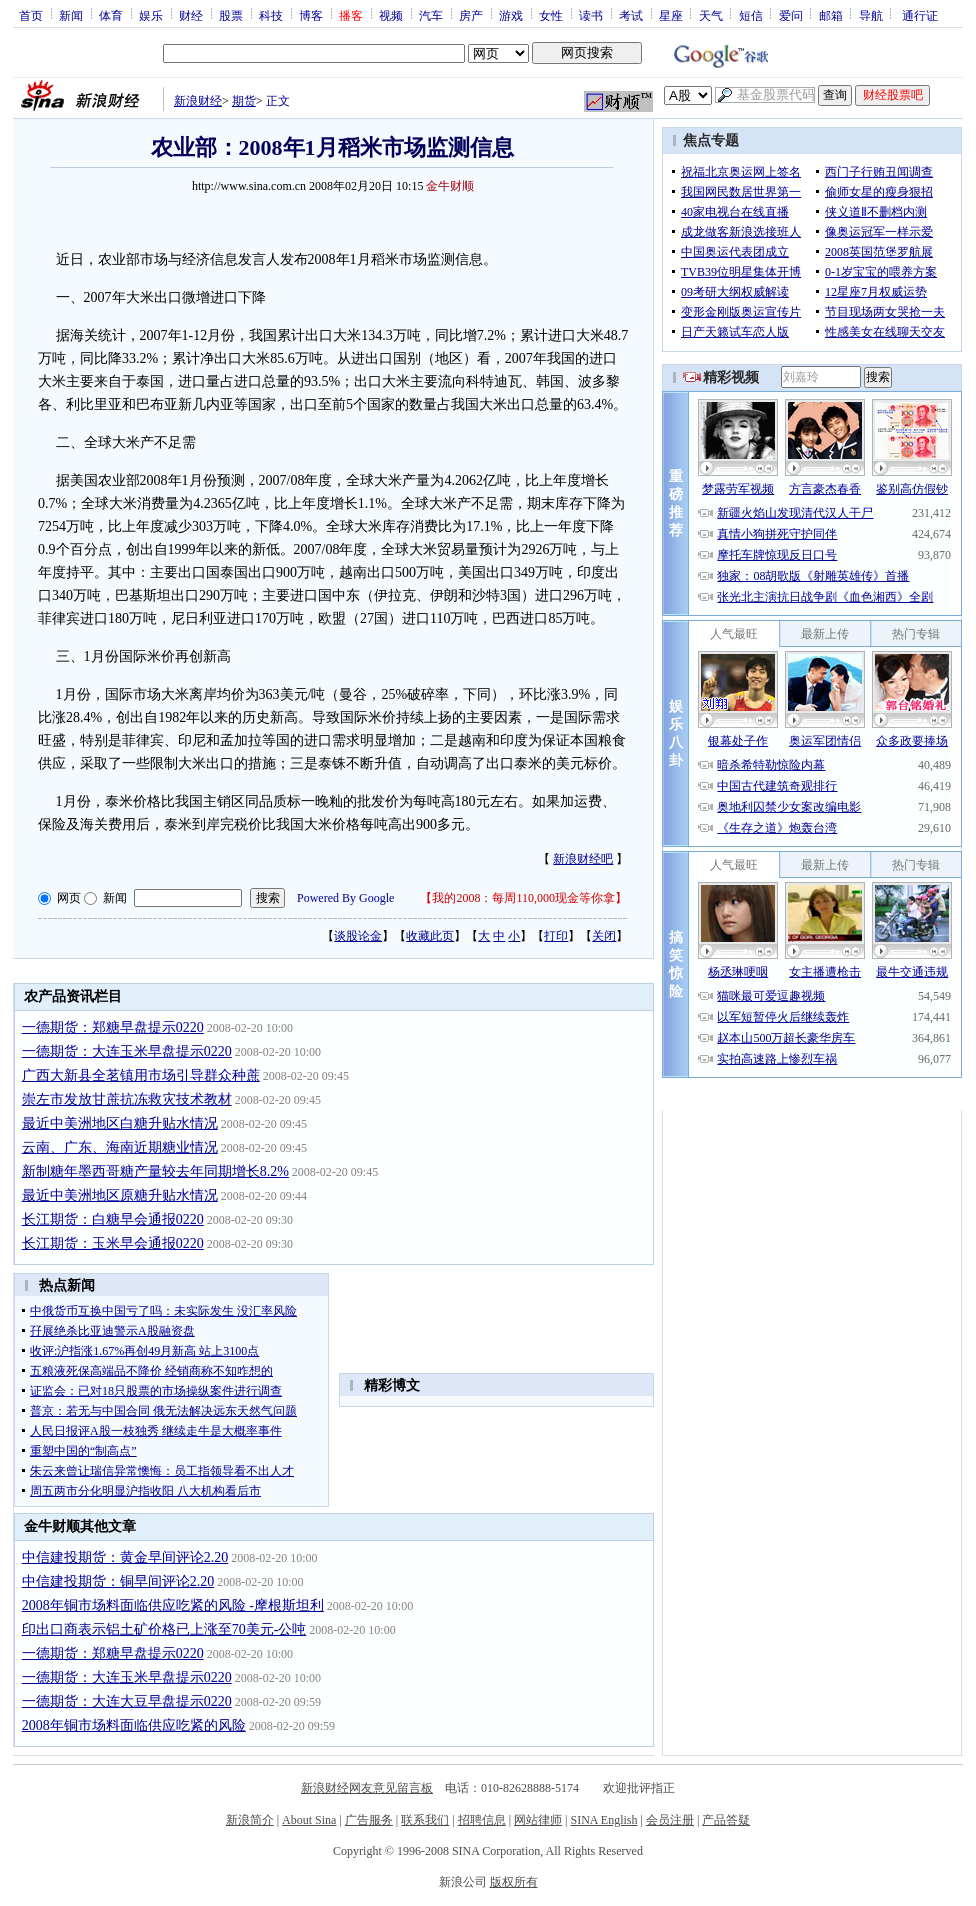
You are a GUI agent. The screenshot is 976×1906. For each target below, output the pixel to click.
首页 (31, 15)
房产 (471, 15)
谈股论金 (358, 936)
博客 (311, 15)
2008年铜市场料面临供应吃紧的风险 (134, 1725)
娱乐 (151, 15)
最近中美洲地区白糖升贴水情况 (120, 1123)
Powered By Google (345, 898)
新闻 (71, 15)
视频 (391, 15)
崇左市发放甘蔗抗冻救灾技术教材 (127, 1099)
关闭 (604, 936)
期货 (244, 101)
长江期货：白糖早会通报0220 (113, 1219)
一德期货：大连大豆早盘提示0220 (127, 1701)
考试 (631, 15)
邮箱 (831, 15)
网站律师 (538, 1820)
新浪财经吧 (583, 859)
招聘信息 (482, 1820)
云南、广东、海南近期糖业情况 (120, 1147)
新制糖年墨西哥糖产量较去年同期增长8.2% (155, 1171)
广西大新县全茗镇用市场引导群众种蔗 (141, 1075)
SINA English (603, 1820)
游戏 (511, 15)
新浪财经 (198, 101)
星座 (671, 15)
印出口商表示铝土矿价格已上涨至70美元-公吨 (164, 1629)
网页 (69, 898)
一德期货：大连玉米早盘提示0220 (127, 1051)
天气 (711, 15)
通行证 (920, 15)
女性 (551, 15)
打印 (556, 936)
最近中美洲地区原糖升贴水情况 (120, 1195)
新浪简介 (250, 1820)
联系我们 (425, 1820)
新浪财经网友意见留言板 (367, 1788)
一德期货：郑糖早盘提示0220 (113, 1027)
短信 (751, 15)
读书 (591, 15)
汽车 (431, 15)
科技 (271, 15)
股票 (231, 15)
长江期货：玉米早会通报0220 (113, 1243)
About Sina (309, 1820)
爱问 (791, 15)
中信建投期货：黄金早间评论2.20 (125, 1557)
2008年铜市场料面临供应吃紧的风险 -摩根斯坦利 (173, 1605)
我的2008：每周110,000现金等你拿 (523, 898)
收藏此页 (430, 936)
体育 (111, 15)
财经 (191, 15)
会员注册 (670, 1820)
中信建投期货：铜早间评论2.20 (118, 1581)
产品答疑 (726, 1820)
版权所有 (514, 1882)
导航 (871, 15)
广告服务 (369, 1820)
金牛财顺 (450, 186)
